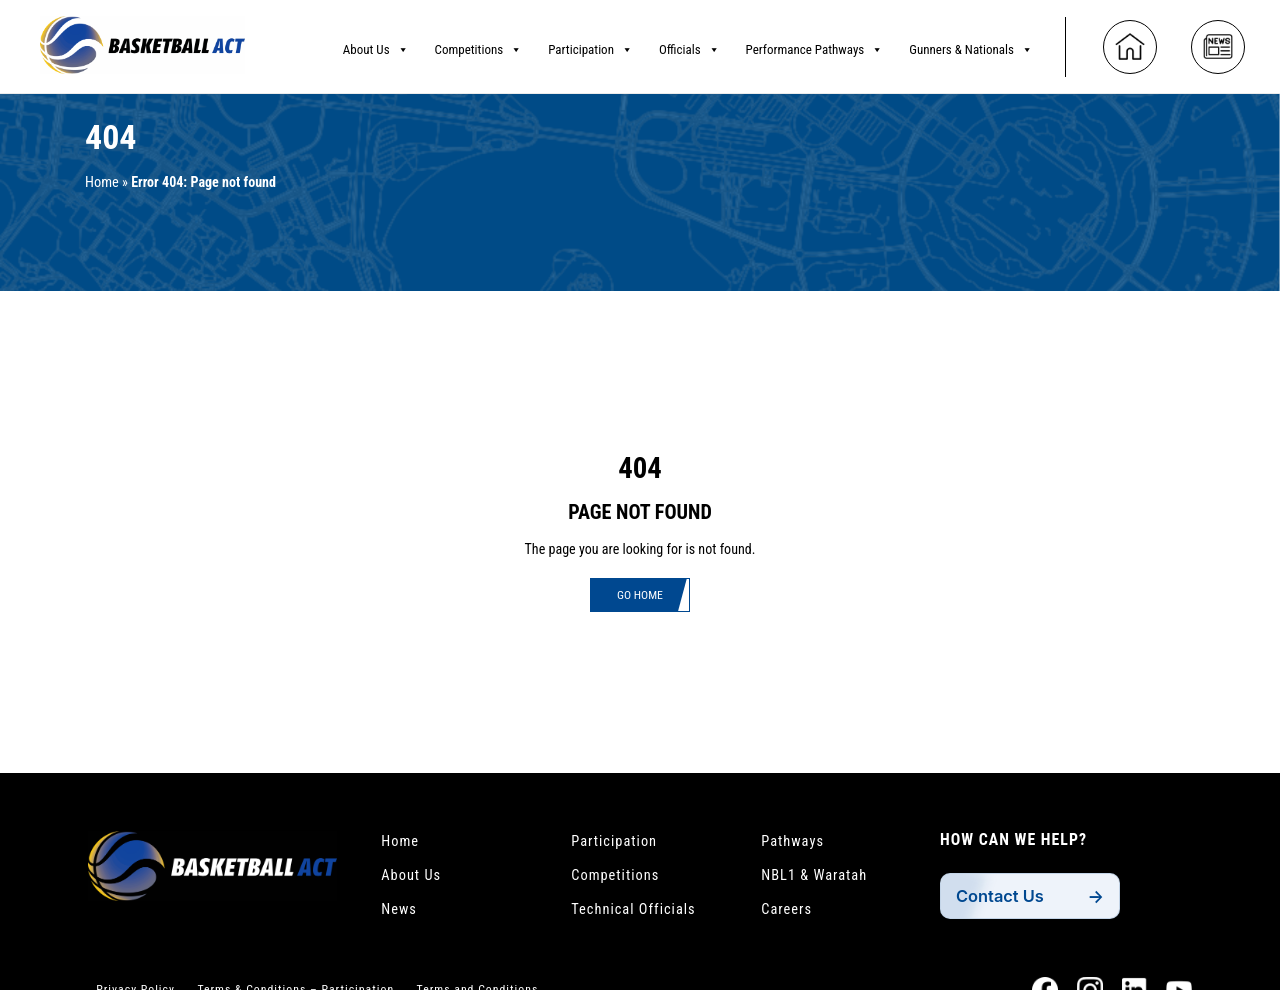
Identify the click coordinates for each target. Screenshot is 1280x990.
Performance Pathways (815, 45)
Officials (689, 45)
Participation (590, 45)
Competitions (479, 45)
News (401, 915)
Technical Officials (639, 915)
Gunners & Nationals (971, 45)
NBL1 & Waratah (819, 878)
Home (103, 182)
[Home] (1130, 42)
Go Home (640, 596)
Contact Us (1004, 896)
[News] (1218, 42)
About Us (376, 45)
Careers (789, 915)
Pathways (796, 842)
